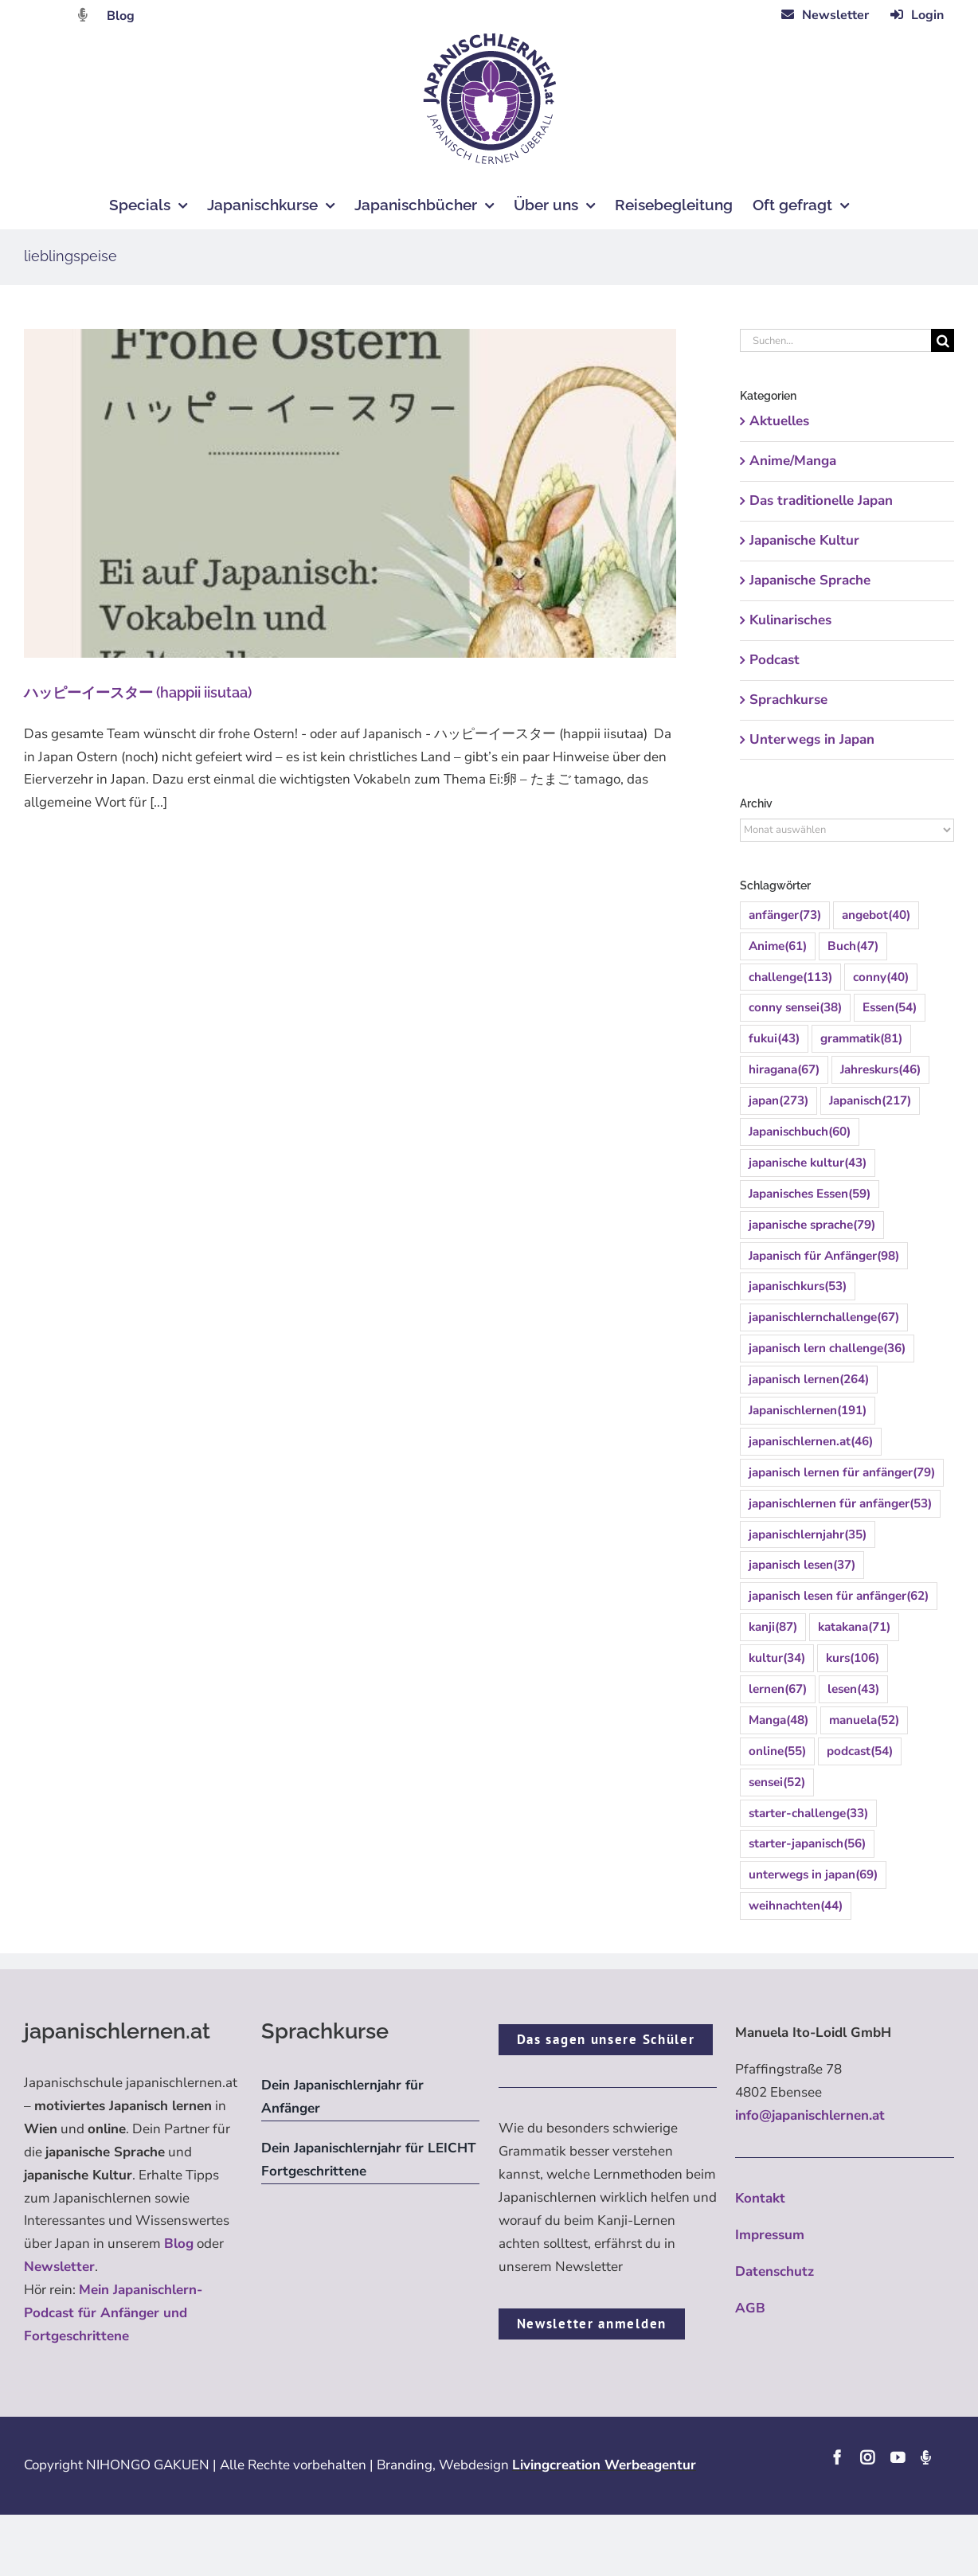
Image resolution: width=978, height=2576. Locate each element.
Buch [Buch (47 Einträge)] (852, 946)
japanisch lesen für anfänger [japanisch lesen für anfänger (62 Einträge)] (839, 1596)
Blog (121, 16)
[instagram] (867, 2457)
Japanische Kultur (804, 540)
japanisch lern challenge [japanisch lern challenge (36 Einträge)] (827, 1348)
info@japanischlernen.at (810, 2115)
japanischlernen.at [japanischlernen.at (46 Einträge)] (811, 1442)
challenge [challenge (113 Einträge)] (790, 977)
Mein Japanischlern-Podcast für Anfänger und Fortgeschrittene (113, 2313)
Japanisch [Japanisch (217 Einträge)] (870, 1101)
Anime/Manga (792, 460)
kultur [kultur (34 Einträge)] (777, 1658)
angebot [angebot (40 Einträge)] (876, 915)
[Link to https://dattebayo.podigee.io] (83, 14)
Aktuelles (779, 421)
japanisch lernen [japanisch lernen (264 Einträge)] (809, 1379)
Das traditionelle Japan (821, 500)
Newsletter (59, 2266)
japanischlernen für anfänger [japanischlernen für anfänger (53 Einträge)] (840, 1504)
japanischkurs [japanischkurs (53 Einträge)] (798, 1286)
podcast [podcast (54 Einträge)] (860, 1751)
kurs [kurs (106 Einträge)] (852, 1658)
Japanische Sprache (809, 580)
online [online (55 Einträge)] (777, 1751)
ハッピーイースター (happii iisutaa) (138, 692)
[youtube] (897, 2457)
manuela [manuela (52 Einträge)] (864, 1720)
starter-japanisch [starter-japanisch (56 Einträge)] (807, 1844)
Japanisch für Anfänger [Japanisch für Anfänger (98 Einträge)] (824, 1256)
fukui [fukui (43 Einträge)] (774, 1039)
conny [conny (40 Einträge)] (881, 977)
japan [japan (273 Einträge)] (778, 1101)
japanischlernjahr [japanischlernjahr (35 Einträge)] (808, 1535)
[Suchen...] (835, 340)
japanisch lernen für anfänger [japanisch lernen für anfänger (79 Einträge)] (842, 1473)
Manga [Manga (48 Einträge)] (778, 1720)
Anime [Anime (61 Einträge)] (778, 946)
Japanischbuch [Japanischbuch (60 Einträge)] (800, 1132)
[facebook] (837, 2457)
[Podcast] (925, 2457)
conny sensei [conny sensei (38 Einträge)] (795, 1008)
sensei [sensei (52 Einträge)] (777, 1782)
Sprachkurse (788, 699)
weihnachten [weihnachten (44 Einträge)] (796, 1906)
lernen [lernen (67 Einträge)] (778, 1689)
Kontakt (760, 2198)
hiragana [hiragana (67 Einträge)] (784, 1070)
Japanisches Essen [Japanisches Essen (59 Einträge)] (809, 1194)
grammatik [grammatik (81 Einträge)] (861, 1039)
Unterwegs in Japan (811, 739)
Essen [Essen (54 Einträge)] (890, 1008)
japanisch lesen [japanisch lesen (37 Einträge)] (802, 1565)
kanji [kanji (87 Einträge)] (773, 1627)
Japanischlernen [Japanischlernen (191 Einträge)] (808, 1410)
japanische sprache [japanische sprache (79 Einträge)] (812, 1225)
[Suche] (942, 340)
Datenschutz (774, 2271)
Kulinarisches (790, 620)
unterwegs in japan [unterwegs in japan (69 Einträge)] (813, 1875)
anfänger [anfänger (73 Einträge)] (785, 915)
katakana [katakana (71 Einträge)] (854, 1627)
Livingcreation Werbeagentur (604, 2465)
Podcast (774, 660)
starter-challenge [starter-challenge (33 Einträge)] (808, 1813)
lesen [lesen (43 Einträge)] (853, 1689)
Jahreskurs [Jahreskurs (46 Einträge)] (880, 1070)
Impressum (769, 2235)
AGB (750, 2308)
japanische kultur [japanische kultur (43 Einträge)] (808, 1163)
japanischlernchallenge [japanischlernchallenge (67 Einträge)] (824, 1317)
